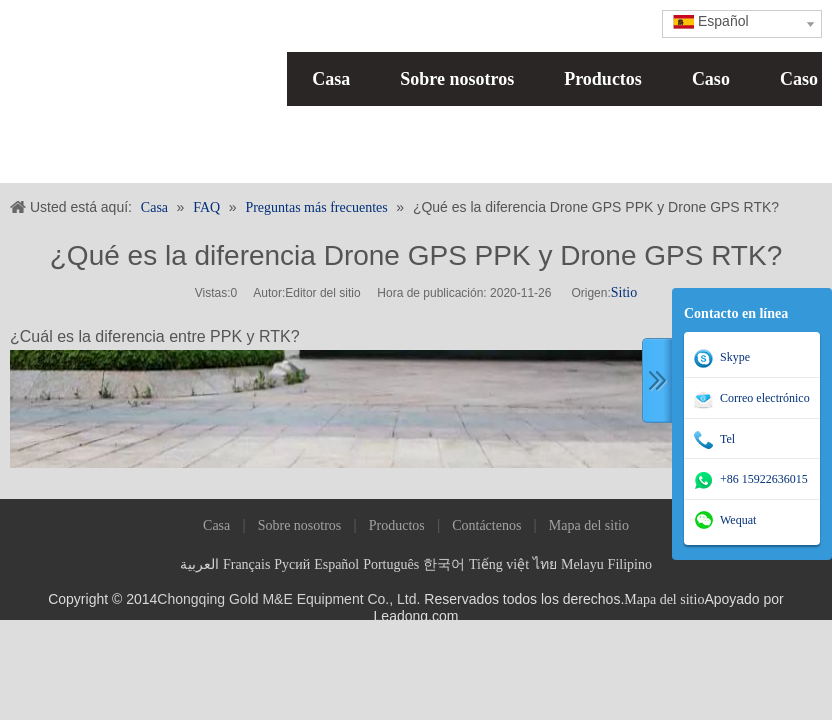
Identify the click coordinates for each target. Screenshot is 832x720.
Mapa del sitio (589, 525)
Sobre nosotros (457, 79)
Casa (331, 79)
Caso (711, 79)
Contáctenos (486, 525)
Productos (603, 79)
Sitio (624, 292)
